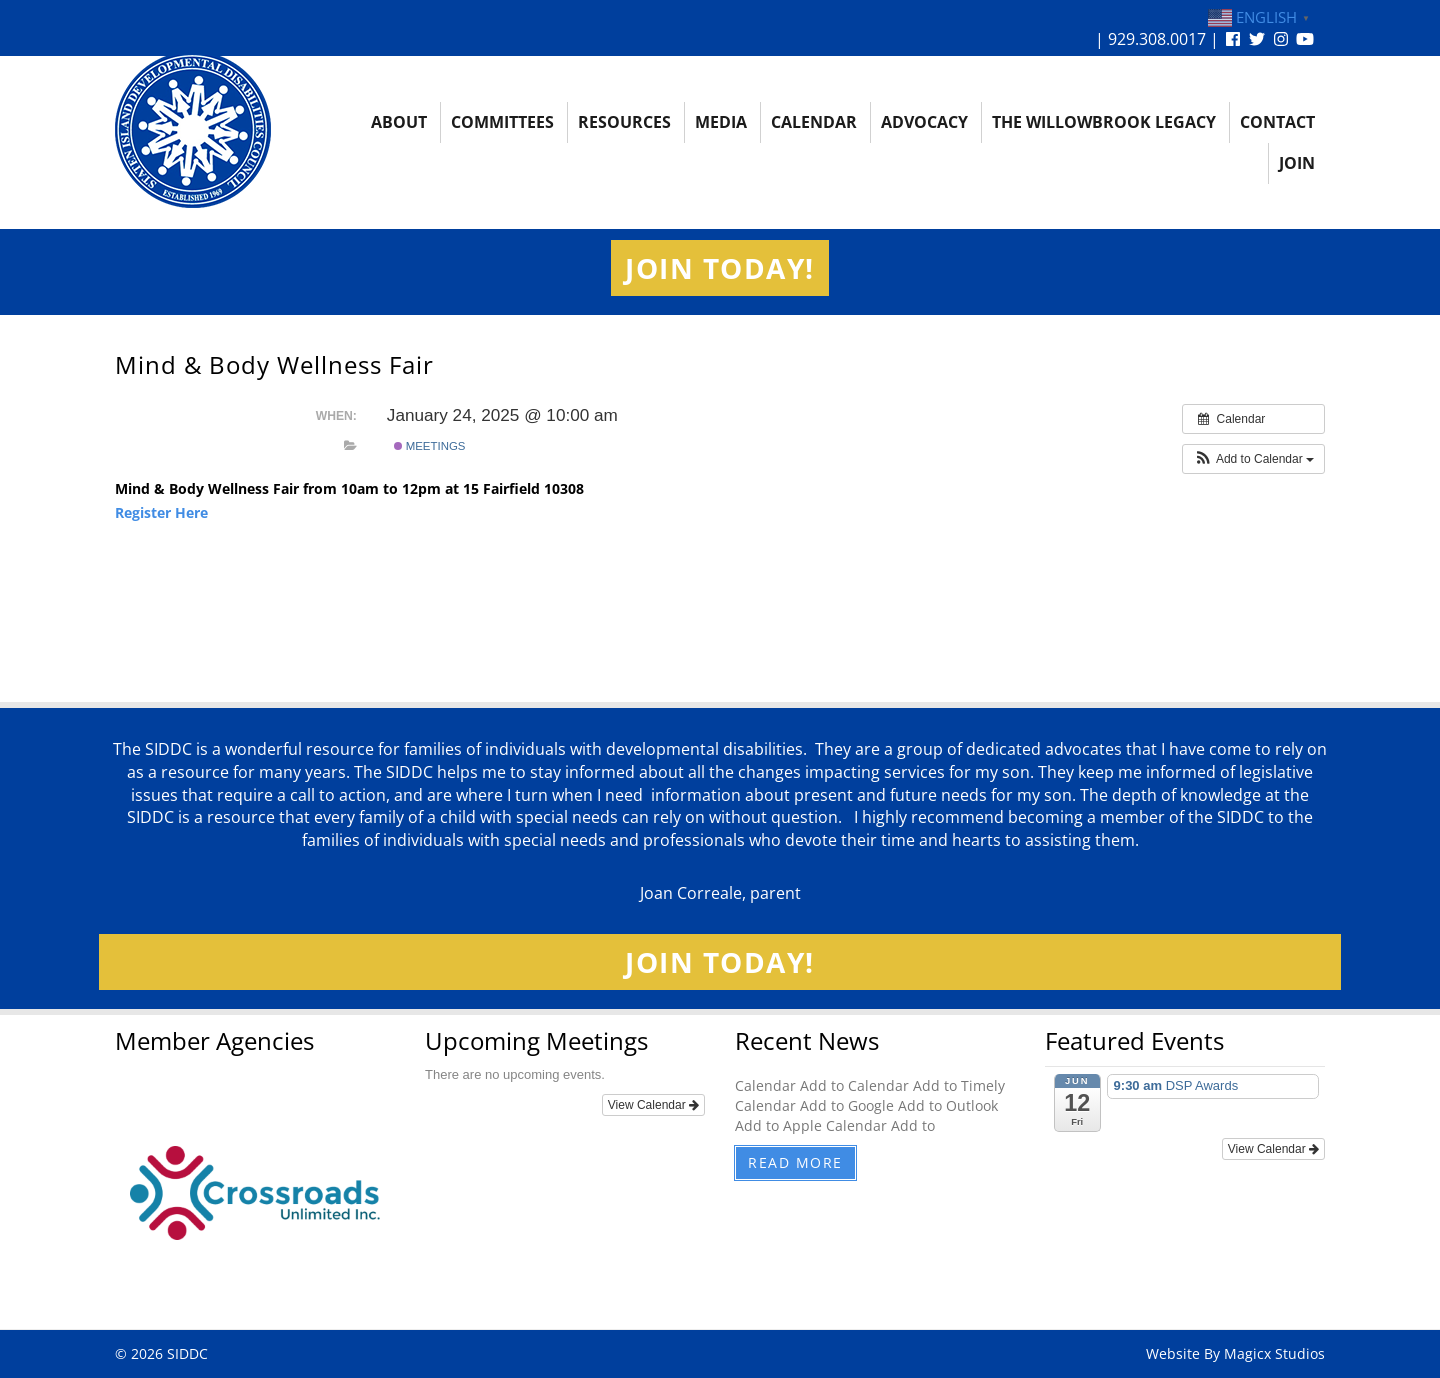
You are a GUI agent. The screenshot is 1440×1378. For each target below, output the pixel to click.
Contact (1277, 122)
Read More (795, 1162)
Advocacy (924, 122)
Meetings (430, 446)
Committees (502, 122)
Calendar (814, 122)
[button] (1253, 459)
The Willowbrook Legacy (1104, 122)
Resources (624, 122)
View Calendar (653, 1105)
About (399, 122)
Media (721, 122)
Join (1297, 163)
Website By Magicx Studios (1235, 1353)
